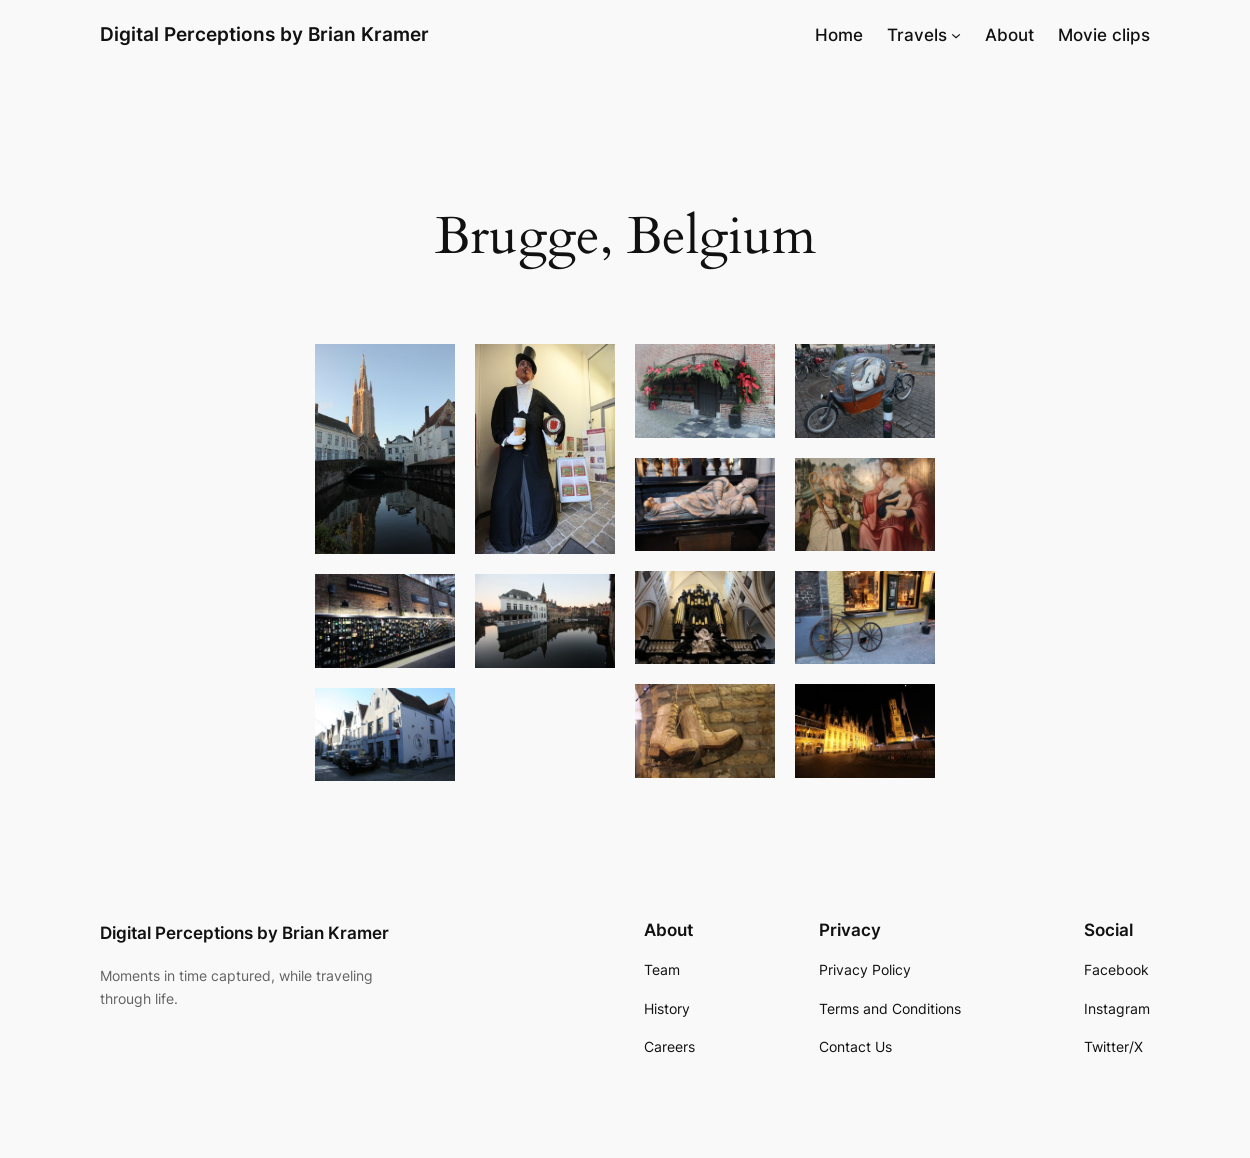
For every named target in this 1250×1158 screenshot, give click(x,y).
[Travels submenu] (956, 35)
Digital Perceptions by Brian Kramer (264, 34)
